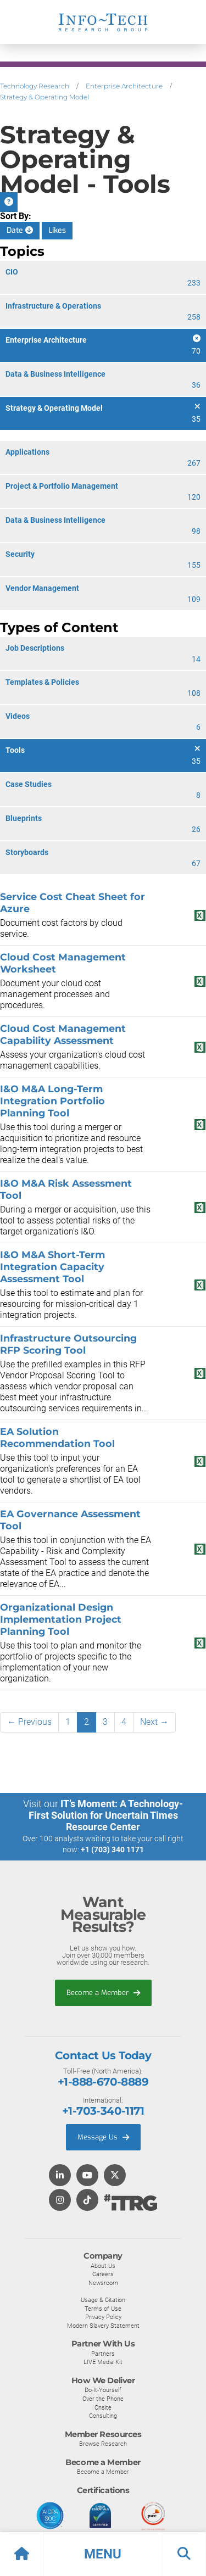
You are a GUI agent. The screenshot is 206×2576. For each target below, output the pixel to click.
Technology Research (34, 86)
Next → (154, 1722)
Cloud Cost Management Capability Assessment (63, 1034)
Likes (57, 230)
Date (20, 230)
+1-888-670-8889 (103, 2081)
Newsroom (103, 2283)
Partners (103, 2353)
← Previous (29, 1722)
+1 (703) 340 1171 (112, 1849)
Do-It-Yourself (103, 2390)
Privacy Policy (103, 2317)
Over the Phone (103, 2398)
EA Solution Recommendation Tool (57, 1437)
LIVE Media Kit (103, 2362)
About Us (103, 2266)
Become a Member (103, 1992)
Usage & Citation (103, 2300)
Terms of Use (103, 2308)
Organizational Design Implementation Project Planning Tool (60, 1619)
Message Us (103, 2137)
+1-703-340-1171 (103, 2110)
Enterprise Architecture (124, 86)
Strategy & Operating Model (44, 97)
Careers (103, 2274)
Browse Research (103, 2444)
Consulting (103, 2415)
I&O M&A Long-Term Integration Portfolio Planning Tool (52, 1101)
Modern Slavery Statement (103, 2325)
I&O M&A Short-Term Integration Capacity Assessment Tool (52, 1266)
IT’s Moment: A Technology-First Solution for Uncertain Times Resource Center (106, 1815)
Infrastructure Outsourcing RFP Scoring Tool (68, 1344)
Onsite (103, 2407)
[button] (103, 2554)
